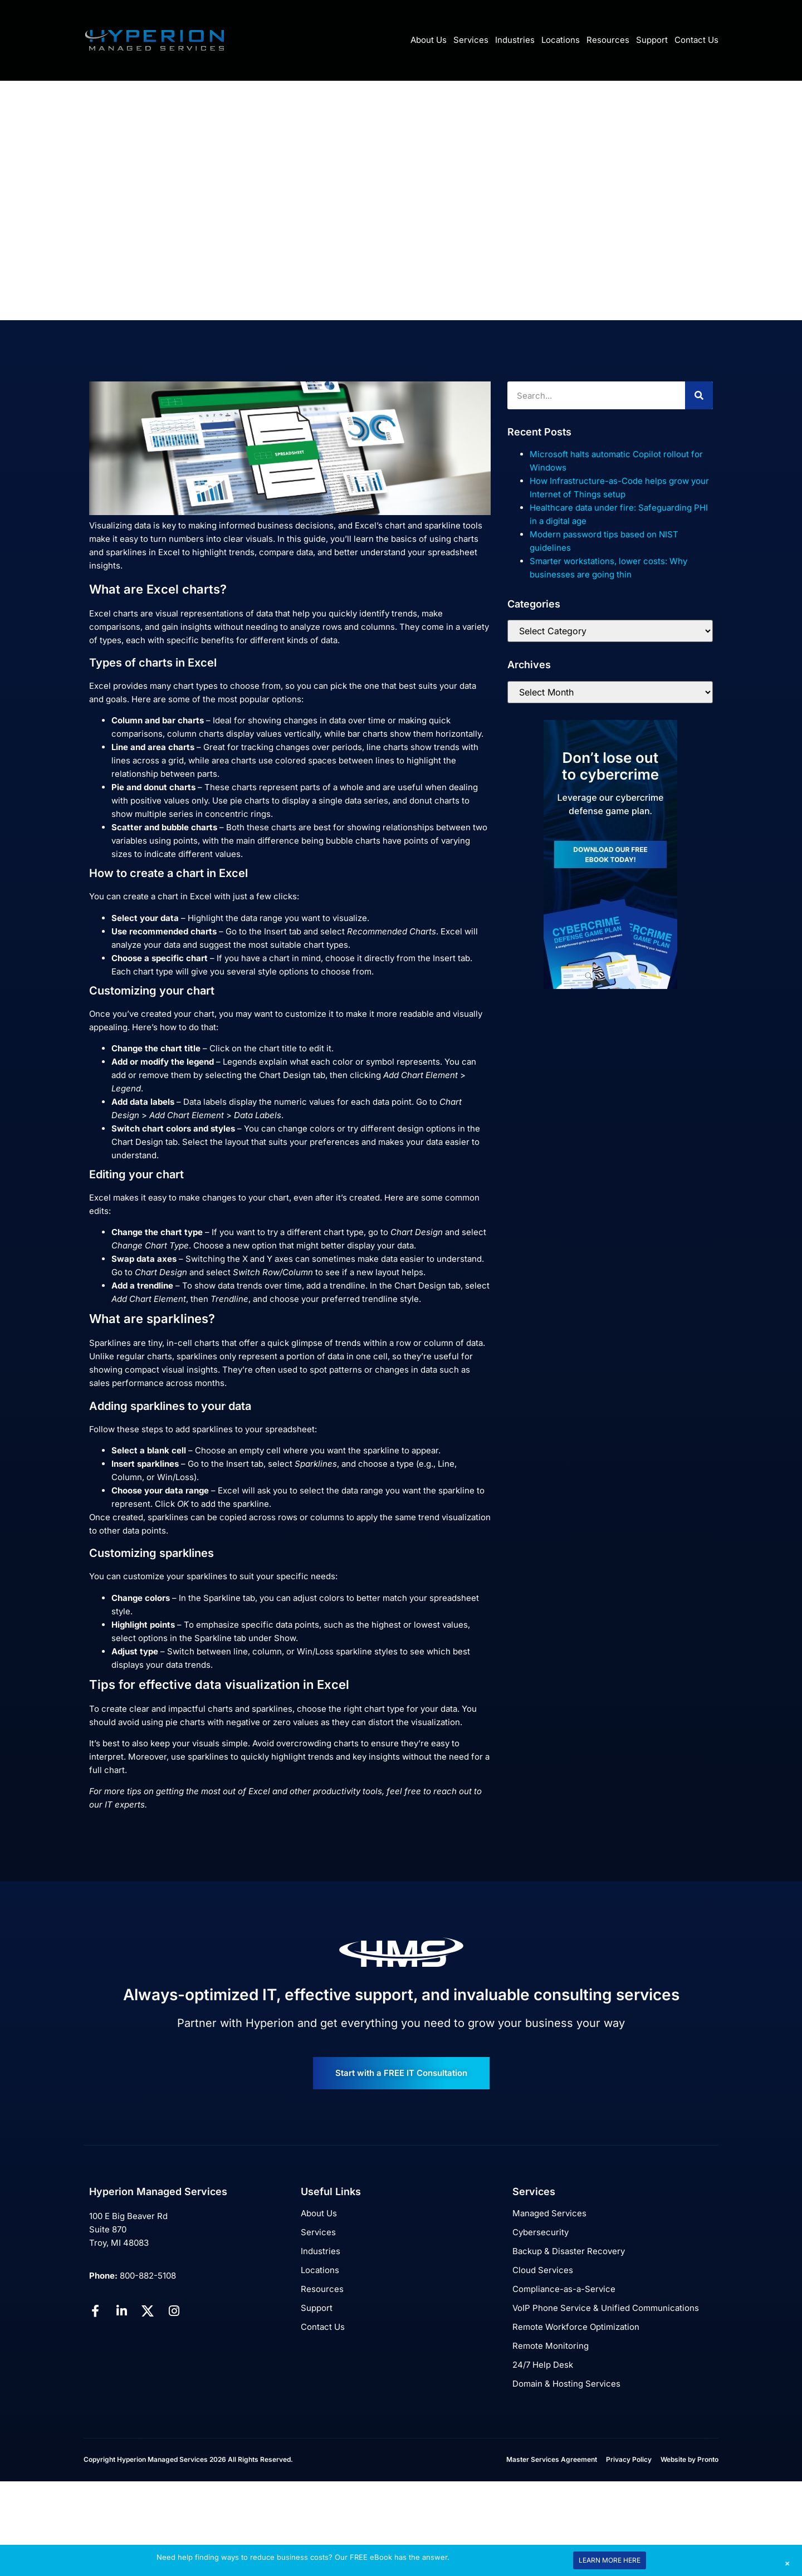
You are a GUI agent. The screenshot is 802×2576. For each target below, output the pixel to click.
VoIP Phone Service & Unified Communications (605, 2308)
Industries (515, 40)
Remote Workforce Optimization (575, 2327)
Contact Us (696, 40)
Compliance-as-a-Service (563, 2289)
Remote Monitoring (550, 2345)
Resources (607, 40)
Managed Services (549, 2213)
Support (652, 40)
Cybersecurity (540, 2232)
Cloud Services (542, 2270)
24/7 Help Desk (542, 2364)
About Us (428, 40)
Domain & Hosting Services (566, 2383)
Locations (560, 40)
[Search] (699, 395)
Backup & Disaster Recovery (568, 2251)
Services (470, 40)
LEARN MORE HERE (609, 2560)
